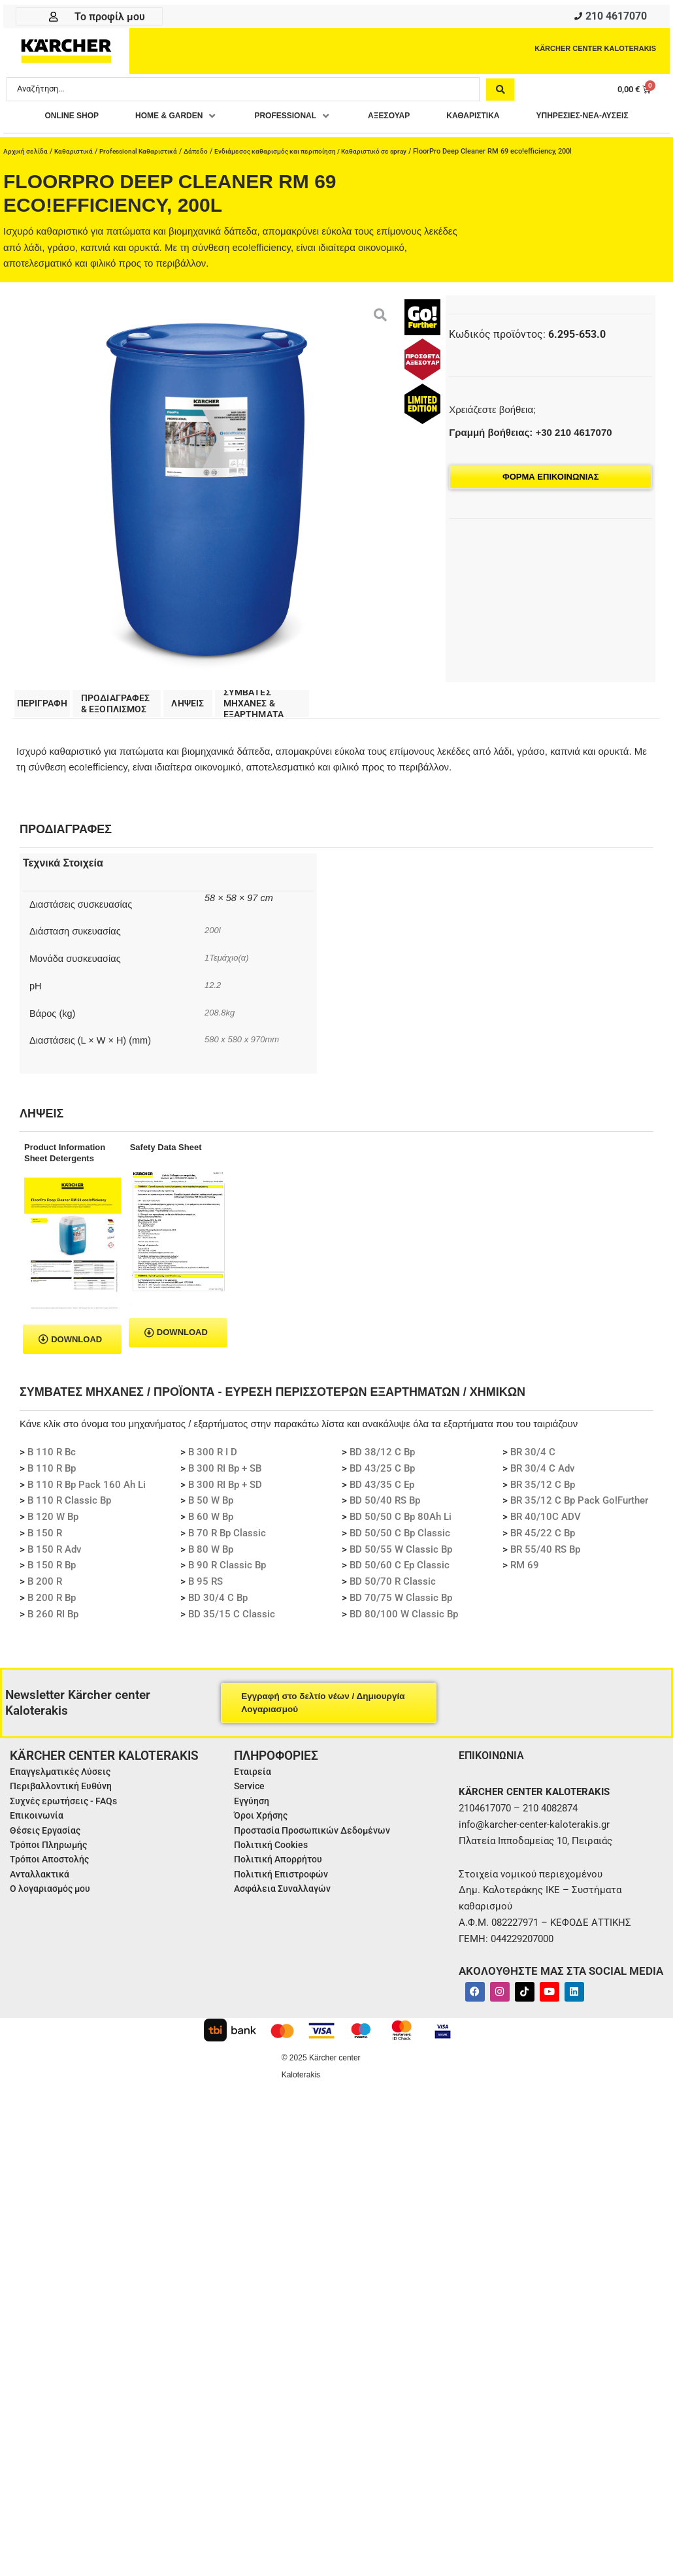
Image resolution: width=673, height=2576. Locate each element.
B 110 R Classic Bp (69, 1530)
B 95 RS (205, 1611)
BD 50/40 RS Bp (385, 1530)
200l (213, 960)
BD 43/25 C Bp (382, 1498)
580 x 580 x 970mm (246, 1069)
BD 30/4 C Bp (218, 1627)
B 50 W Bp (210, 1530)
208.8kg (221, 1041)
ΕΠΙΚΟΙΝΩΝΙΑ (495, 1785)
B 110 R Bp (51, 1498)
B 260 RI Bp (52, 1643)
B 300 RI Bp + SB (224, 1498)
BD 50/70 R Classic (393, 1611)
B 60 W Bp (210, 1547)
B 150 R (44, 1562)
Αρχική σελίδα (26, 178)
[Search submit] (500, 92)
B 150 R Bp (51, 1595)
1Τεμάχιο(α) (229, 987)
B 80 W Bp (210, 1579)
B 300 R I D (212, 1482)
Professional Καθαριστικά (147, 178)
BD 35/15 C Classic (231, 1643)
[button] (228, 119)
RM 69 (524, 1595)
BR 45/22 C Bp (542, 1562)
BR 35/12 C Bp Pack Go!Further (579, 1530)
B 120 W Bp (52, 1547)
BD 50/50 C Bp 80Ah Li (400, 1547)
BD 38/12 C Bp (382, 1482)
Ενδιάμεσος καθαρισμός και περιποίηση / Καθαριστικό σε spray (331, 178)
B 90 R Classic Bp (227, 1595)
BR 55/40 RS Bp (545, 1579)
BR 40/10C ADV (545, 1547)
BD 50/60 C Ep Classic (400, 1595)
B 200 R (44, 1611)
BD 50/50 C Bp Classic (400, 1562)
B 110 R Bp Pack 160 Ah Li (86, 1514)
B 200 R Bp (51, 1627)
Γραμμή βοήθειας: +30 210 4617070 (530, 459)
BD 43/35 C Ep (382, 1514)
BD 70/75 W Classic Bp (401, 1627)
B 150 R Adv (54, 1579)
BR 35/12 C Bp (542, 1514)
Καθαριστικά (77, 178)
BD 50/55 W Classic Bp (401, 1579)
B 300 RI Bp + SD (225, 1514)
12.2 (214, 1015)
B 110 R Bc (51, 1482)
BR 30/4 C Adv (542, 1498)
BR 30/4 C (532, 1482)
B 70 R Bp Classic (227, 1562)
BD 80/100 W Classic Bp (404, 1643)
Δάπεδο (208, 178)
